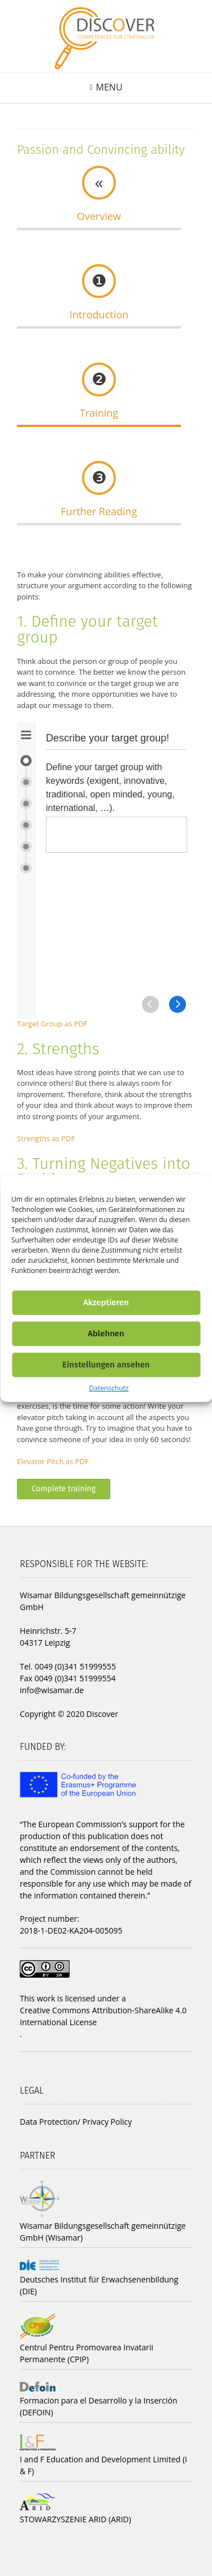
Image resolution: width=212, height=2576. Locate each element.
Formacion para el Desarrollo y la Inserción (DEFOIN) (99, 2406)
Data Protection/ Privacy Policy (76, 2121)
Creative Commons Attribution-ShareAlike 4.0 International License (103, 2016)
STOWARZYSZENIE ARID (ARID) (75, 2519)
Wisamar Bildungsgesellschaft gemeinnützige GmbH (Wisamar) (102, 2231)
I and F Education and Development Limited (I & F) (103, 2465)
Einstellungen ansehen (105, 1365)
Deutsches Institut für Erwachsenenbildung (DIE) (99, 2285)
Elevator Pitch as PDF (53, 1461)
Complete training (64, 1489)
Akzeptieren (106, 1302)
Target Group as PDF (52, 1024)
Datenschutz (109, 1388)
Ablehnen (106, 1333)
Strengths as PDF (46, 1138)
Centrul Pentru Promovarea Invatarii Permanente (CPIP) (86, 2353)
